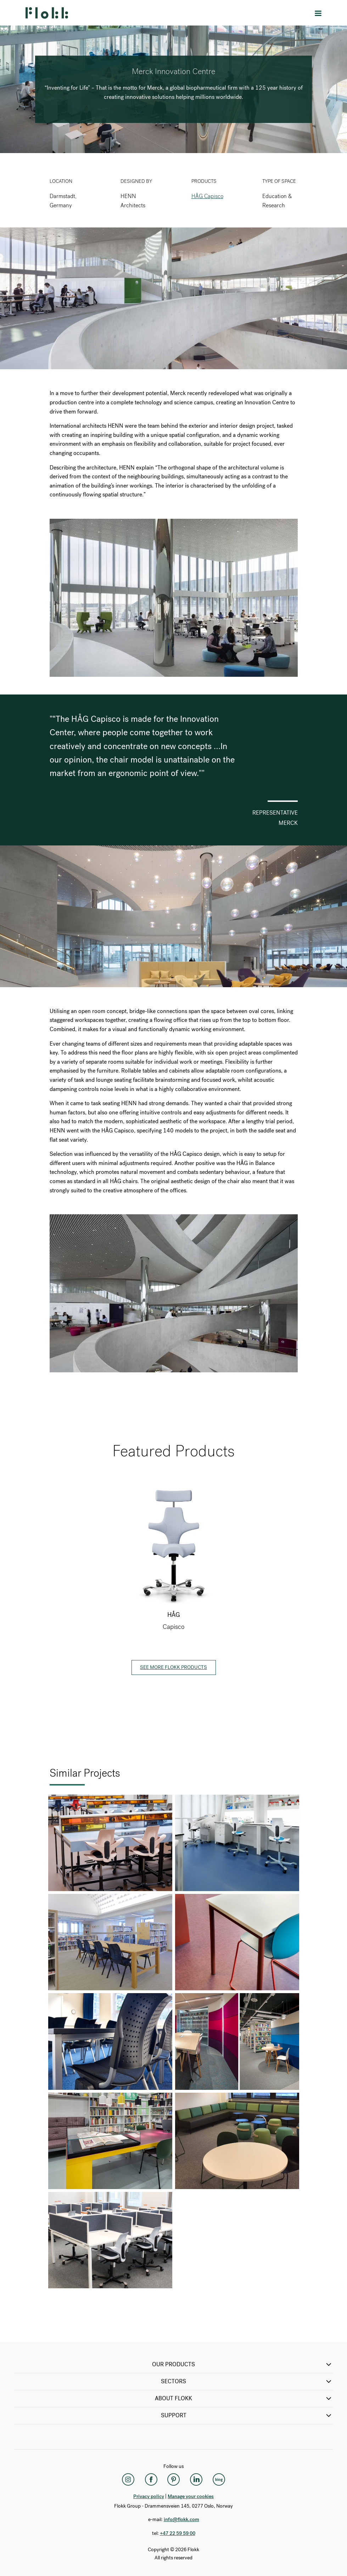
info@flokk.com (181, 2519)
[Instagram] (128, 2479)
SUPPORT (247, 2415)
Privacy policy (148, 2496)
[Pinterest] (173, 2479)
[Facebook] (150, 2479)
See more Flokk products (173, 1667)
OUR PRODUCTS (242, 2364)
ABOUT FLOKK (244, 2398)
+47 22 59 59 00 (177, 2533)
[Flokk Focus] (219, 2479)
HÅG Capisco (207, 196)
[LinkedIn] (196, 2479)
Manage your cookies (191, 2496)
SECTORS (247, 2381)
